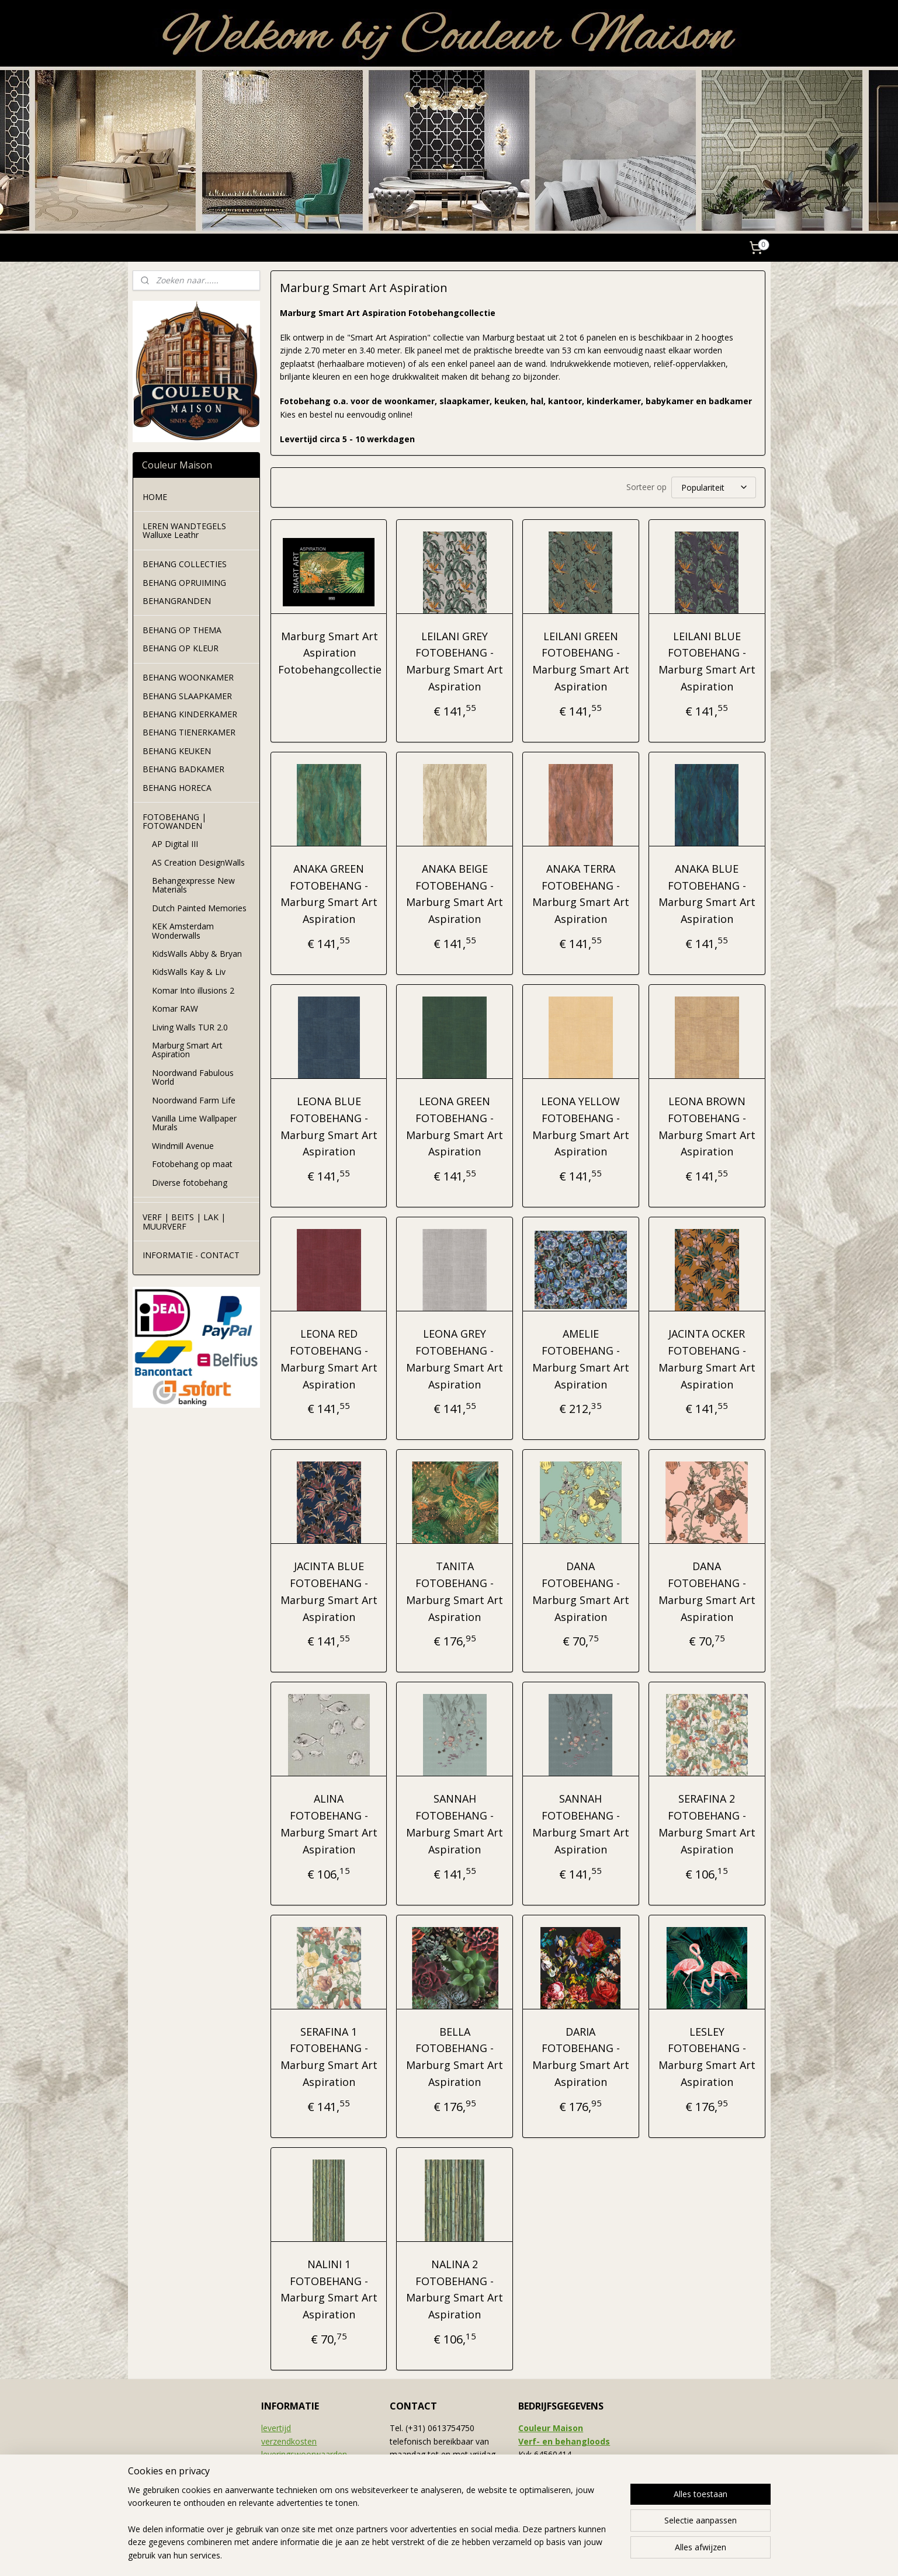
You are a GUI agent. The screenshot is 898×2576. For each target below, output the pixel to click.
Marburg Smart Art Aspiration (187, 1050)
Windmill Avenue (183, 1145)
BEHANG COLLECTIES (185, 564)
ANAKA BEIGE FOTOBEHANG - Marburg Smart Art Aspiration (454, 894)
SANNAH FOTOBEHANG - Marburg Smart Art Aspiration (454, 1824)
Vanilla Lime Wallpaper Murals (194, 1123)
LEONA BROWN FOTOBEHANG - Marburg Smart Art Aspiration (706, 1126)
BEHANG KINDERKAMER (190, 714)
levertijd (276, 2427)
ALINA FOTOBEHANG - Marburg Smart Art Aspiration (328, 1824)
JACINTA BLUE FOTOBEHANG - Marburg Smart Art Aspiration (328, 1591)
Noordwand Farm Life (193, 1100)
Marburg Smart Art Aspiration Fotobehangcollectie (330, 653)
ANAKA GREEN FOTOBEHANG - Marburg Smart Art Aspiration (328, 894)
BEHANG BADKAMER (183, 769)
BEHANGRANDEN (177, 600)
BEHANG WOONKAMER (188, 677)
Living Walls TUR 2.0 (190, 1027)
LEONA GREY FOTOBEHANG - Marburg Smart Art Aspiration (454, 1359)
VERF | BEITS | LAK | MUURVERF (184, 1221)
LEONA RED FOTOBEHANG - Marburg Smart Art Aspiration (328, 1359)
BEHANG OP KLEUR (181, 648)
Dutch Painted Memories (199, 908)
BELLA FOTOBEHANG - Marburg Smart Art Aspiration (454, 2057)
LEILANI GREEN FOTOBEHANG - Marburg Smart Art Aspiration (580, 661)
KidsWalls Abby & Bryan (197, 953)
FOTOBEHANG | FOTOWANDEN (174, 821)
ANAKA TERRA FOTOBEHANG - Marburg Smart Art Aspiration (580, 894)
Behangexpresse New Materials (193, 885)
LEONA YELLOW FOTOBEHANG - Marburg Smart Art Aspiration (580, 1126)
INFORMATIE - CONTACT (191, 1255)
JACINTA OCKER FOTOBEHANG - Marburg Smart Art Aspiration (706, 1359)
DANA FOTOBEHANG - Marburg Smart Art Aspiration (580, 1591)
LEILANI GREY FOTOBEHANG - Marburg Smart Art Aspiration (454, 661)
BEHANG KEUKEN (177, 750)
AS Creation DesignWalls (198, 862)
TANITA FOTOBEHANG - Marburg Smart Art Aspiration (454, 1591)
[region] (372, 2530)
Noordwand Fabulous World (193, 1077)
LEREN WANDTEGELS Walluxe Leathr (184, 530)
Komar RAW (175, 1008)
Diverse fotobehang (189, 1182)
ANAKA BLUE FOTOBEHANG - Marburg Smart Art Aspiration (706, 894)
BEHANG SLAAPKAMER (187, 696)
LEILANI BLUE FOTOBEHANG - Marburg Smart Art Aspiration (706, 661)
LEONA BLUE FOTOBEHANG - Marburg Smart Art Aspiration (328, 1126)
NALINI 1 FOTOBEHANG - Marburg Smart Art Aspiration (328, 2289)
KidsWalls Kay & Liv (189, 971)
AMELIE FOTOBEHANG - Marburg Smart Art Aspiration (580, 1359)
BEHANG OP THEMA (182, 630)
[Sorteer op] (713, 487)
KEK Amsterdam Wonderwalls (183, 930)
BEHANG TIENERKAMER (189, 732)
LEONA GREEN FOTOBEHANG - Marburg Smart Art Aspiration (454, 1126)
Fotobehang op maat (192, 1163)
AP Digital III (175, 843)
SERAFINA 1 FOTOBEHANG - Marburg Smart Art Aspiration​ (328, 2057)
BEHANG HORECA (177, 787)
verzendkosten (289, 2441)
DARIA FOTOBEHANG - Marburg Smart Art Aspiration (580, 2057)
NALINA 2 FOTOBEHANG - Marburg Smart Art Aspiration (454, 2289)
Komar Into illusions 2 (193, 990)
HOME (155, 496)
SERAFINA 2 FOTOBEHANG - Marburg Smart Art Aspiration (706, 1824)
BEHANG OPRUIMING (184, 582)
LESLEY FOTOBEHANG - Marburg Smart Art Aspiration (706, 2057)
